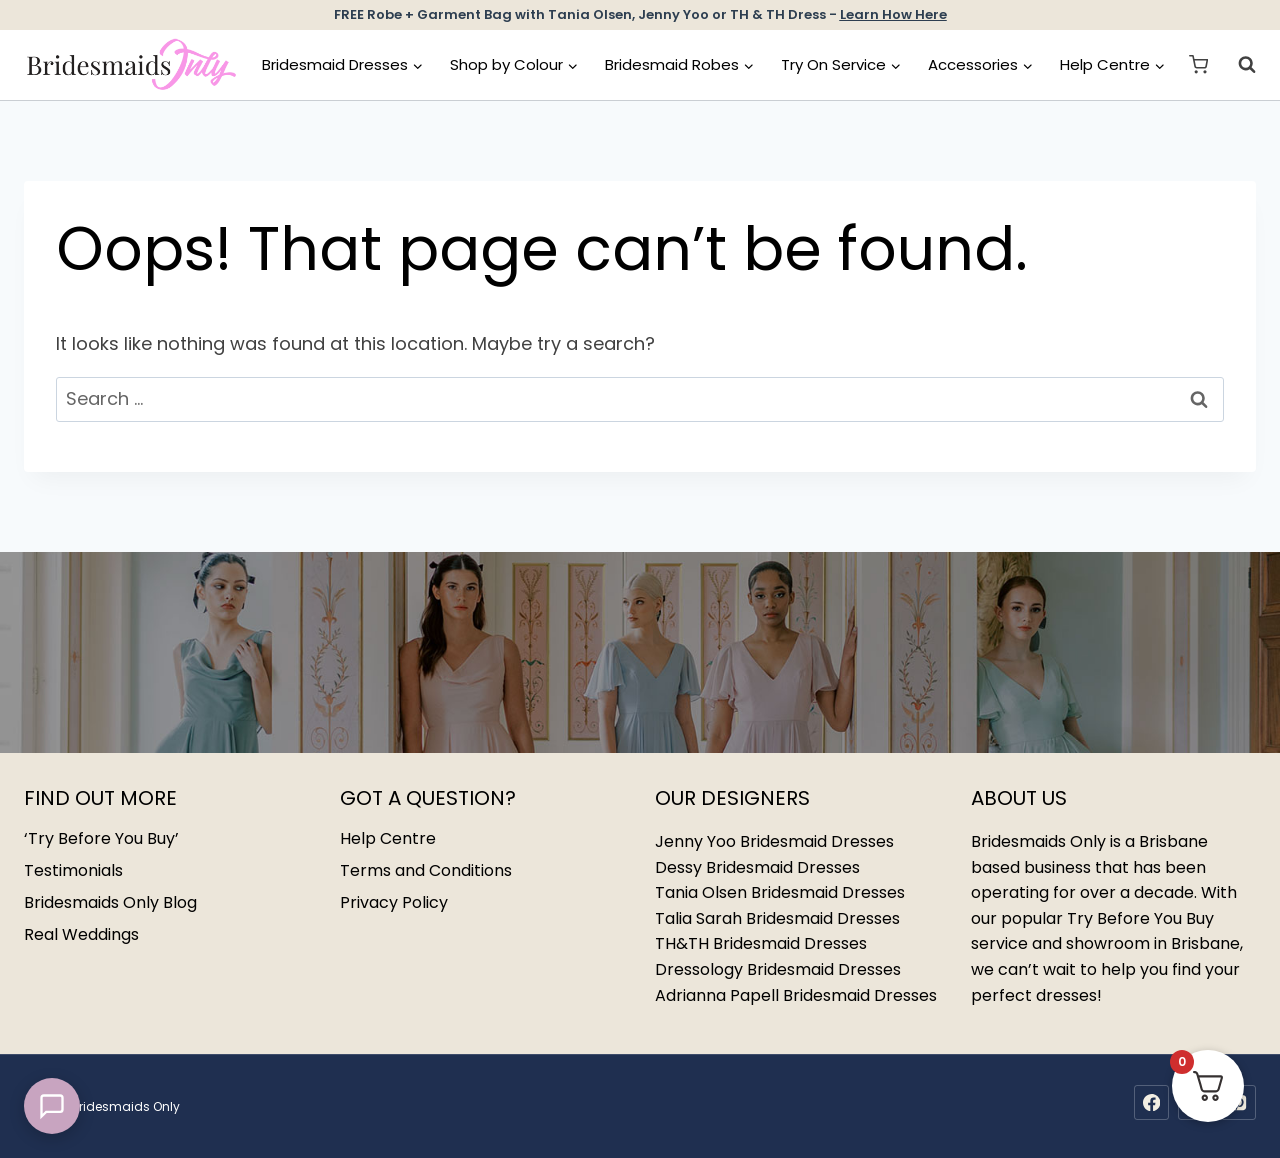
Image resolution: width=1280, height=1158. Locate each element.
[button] (52, 1106)
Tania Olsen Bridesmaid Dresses (780, 892)
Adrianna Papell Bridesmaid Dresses (796, 995)
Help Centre (388, 838)
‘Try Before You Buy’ (101, 838)
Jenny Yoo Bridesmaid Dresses (774, 841)
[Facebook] (1151, 1102)
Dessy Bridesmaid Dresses (757, 867)
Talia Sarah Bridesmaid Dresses (777, 918)
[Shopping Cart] (1198, 64)
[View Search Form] (1237, 65)
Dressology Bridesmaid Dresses (778, 969)
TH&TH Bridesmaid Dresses (761, 943)
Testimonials (73, 870)
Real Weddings (81, 934)
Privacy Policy (394, 902)
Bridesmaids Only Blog (110, 902)
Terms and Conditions (426, 870)
